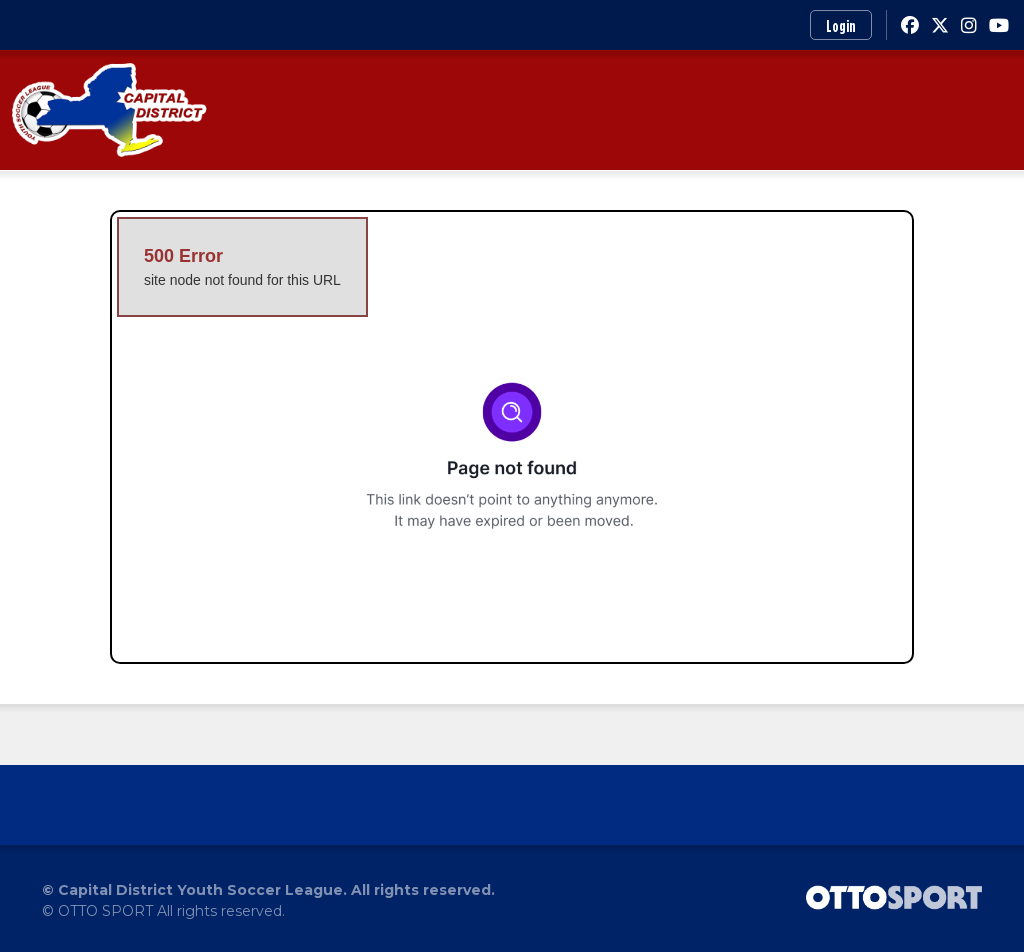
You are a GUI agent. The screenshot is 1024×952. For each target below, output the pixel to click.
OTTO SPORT (105, 911)
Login (841, 26)
